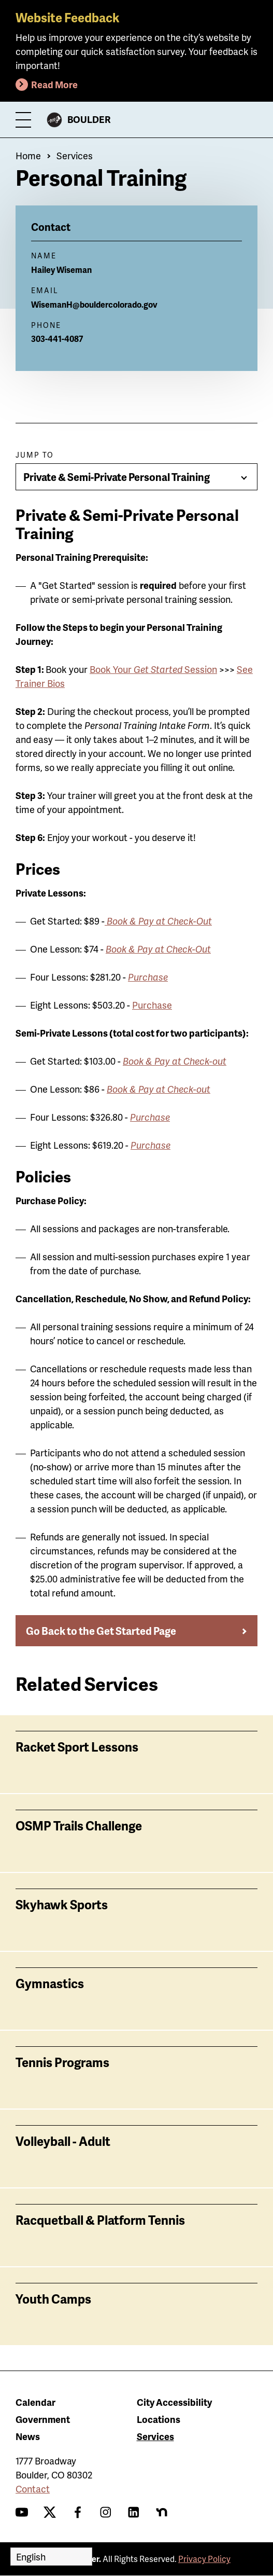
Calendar (35, 2401)
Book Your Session (153, 669)
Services (74, 155)
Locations (158, 2419)
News (28, 2436)
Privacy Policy (204, 2559)
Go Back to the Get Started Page (101, 1630)
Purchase (152, 1004)
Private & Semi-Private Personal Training (116, 477)
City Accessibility (174, 2401)
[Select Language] (51, 2556)
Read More (54, 84)
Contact (33, 2488)
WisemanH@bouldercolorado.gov (94, 304)
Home (28, 155)
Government (43, 2419)
